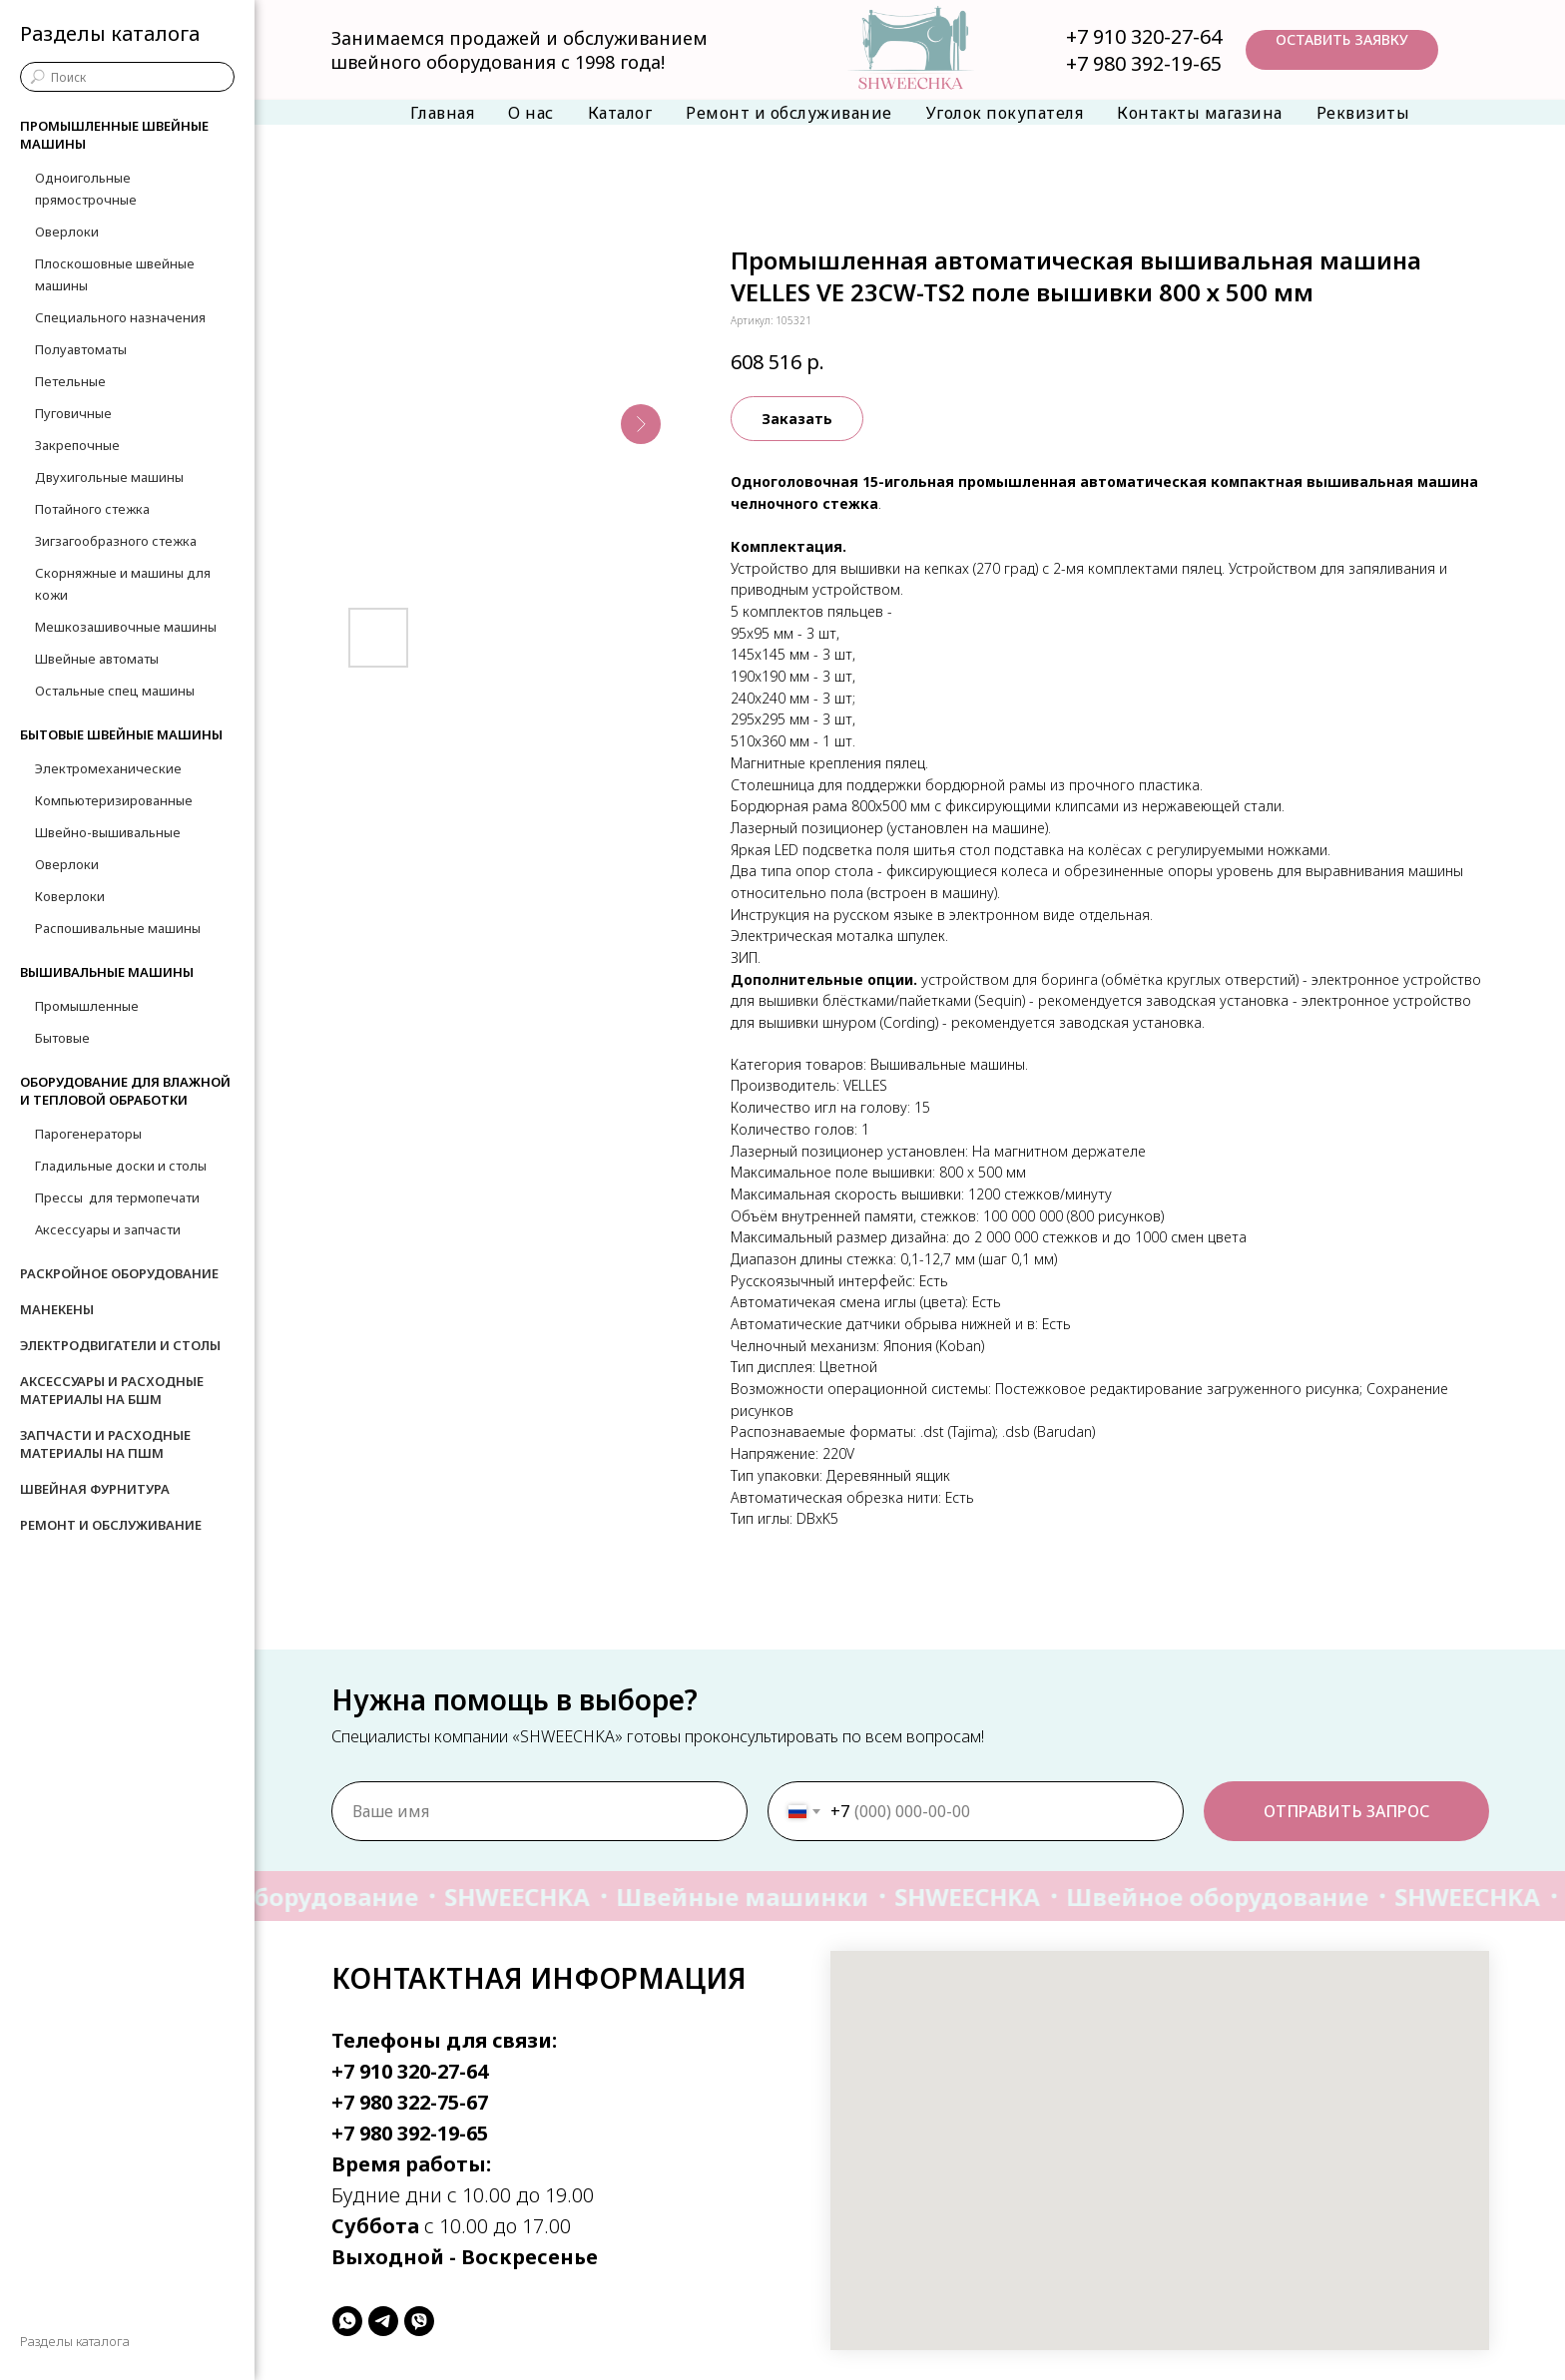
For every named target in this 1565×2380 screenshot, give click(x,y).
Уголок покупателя (1005, 113)
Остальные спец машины (115, 691)
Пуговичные (73, 413)
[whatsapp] (347, 2321)
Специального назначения (120, 317)
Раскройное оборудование (119, 1273)
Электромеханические (108, 768)
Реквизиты (1363, 113)
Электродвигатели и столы (120, 1345)
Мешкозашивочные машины (126, 627)
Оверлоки (67, 231)
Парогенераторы (88, 1134)
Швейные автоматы (97, 659)
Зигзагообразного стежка (116, 541)
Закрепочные (77, 445)
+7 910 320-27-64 (1144, 36)
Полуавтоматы (81, 349)
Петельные (70, 381)
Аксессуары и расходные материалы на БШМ (112, 1390)
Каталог (620, 113)
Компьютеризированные (114, 800)
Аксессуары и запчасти (108, 1229)
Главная (442, 113)
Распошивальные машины (118, 928)
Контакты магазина (1200, 113)
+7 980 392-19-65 (1144, 63)
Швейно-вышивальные (108, 832)
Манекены (57, 1309)
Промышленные (87, 1006)
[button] (1342, 50)
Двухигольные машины (109, 477)
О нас (531, 113)
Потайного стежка (92, 509)
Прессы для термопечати (117, 1197)
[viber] (419, 2321)
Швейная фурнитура (95, 1489)
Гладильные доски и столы (121, 1166)
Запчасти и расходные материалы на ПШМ (105, 1444)
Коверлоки (70, 896)
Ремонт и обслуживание (789, 113)
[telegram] (383, 2321)
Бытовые (62, 1038)
